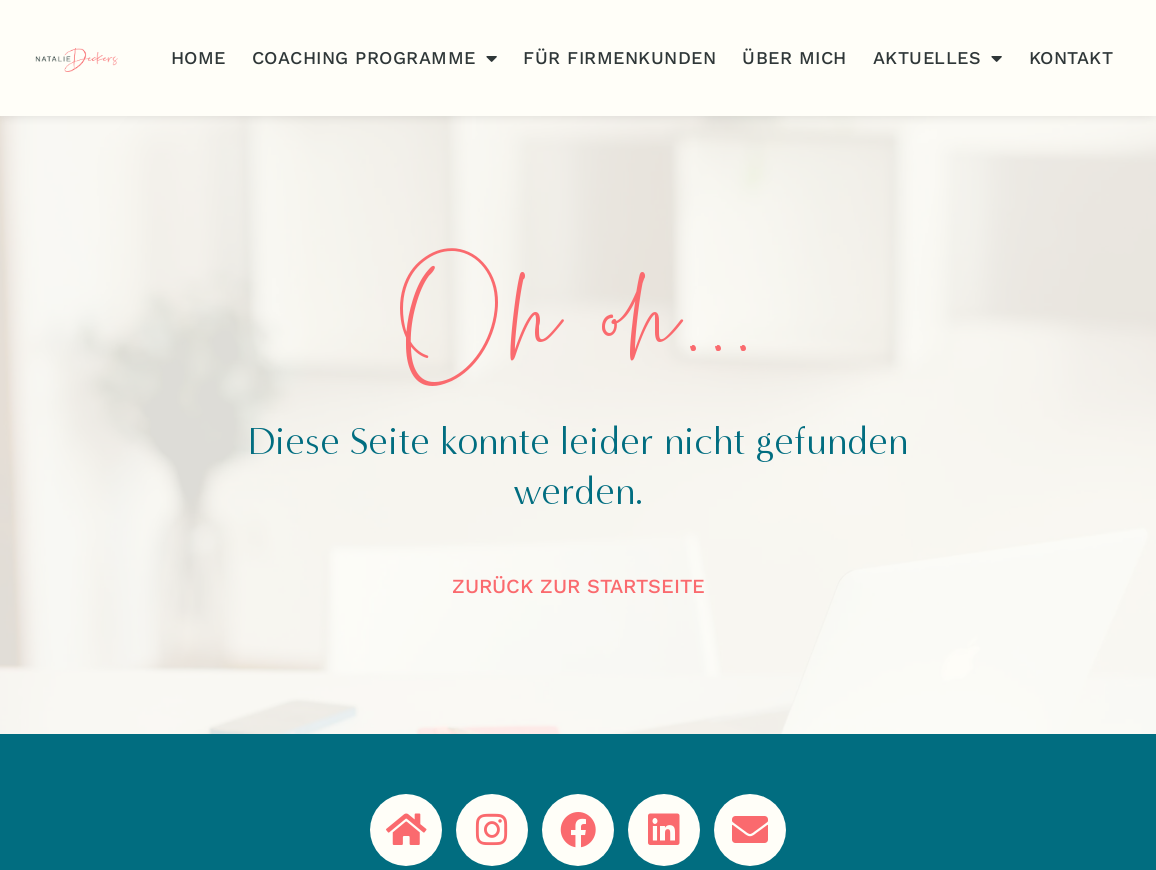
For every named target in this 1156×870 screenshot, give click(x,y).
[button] (44, 826)
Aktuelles (938, 58)
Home (198, 57)
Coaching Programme (375, 58)
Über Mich (794, 57)
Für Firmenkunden (619, 57)
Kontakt (1071, 57)
